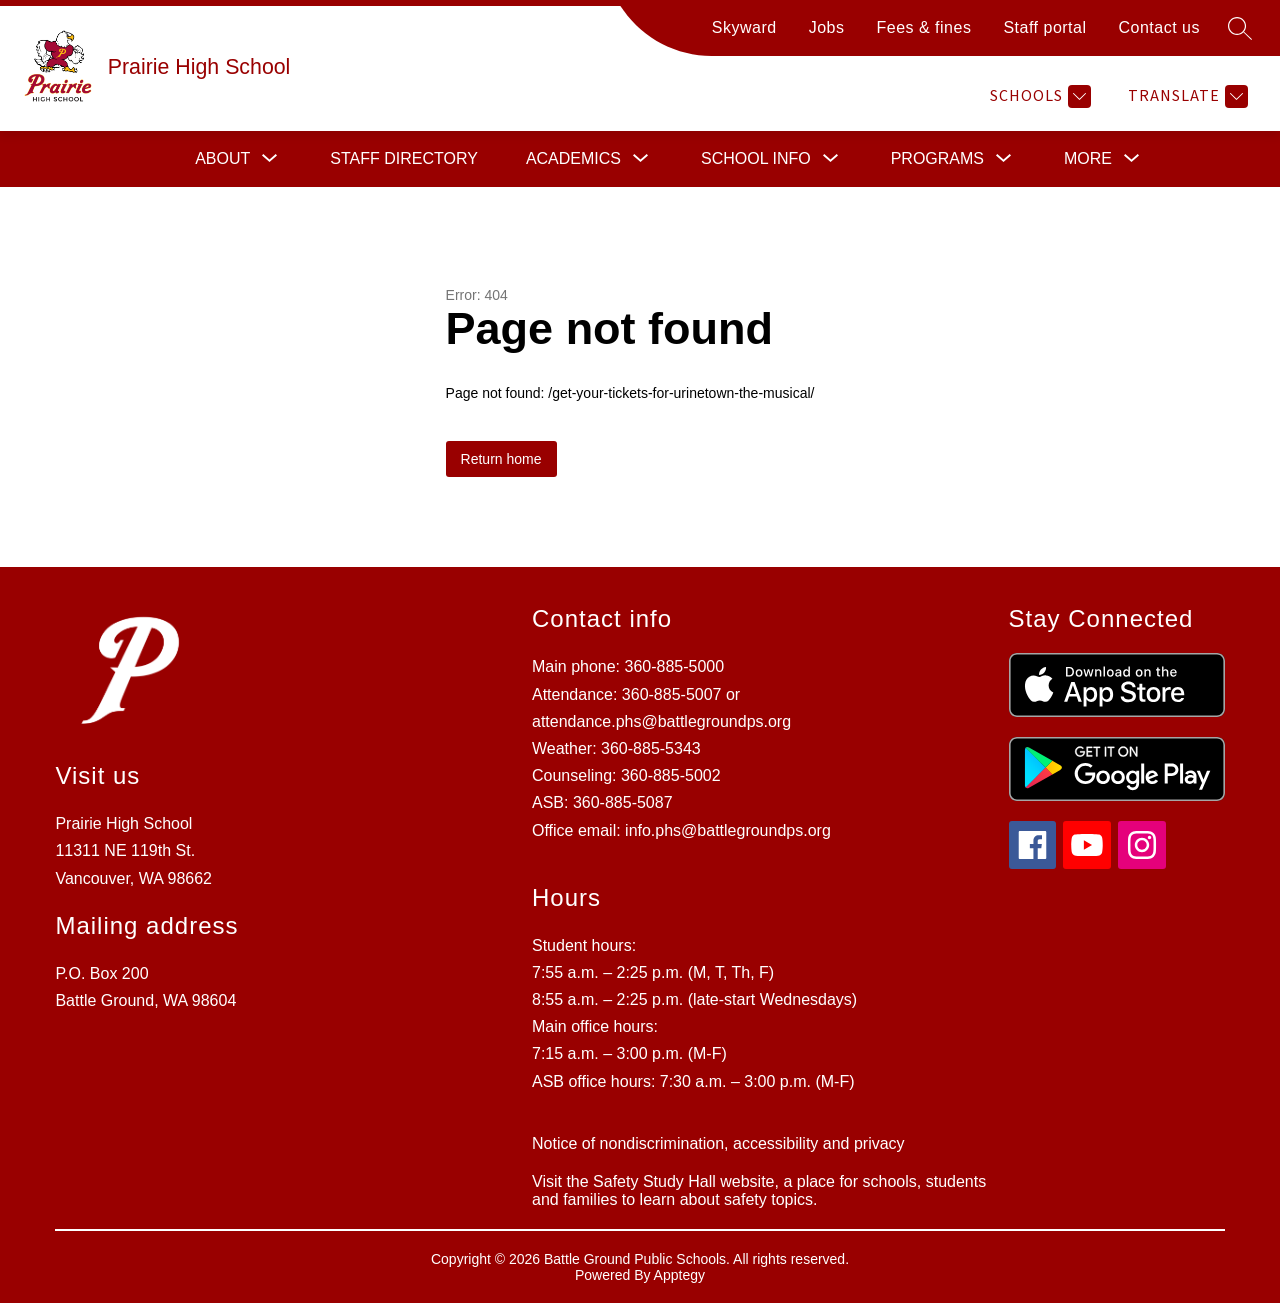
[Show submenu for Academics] (573, 159)
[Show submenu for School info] (756, 159)
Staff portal (1044, 27)
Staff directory (404, 158)
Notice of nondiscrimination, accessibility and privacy (718, 1143)
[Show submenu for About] (222, 159)
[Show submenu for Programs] (937, 159)
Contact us (1159, 27)
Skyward (744, 27)
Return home (501, 459)
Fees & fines (923, 27)
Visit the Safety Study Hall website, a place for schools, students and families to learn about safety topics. (759, 1190)
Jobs (827, 27)
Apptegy (679, 1275)
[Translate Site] (1185, 96)
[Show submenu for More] (1088, 159)
